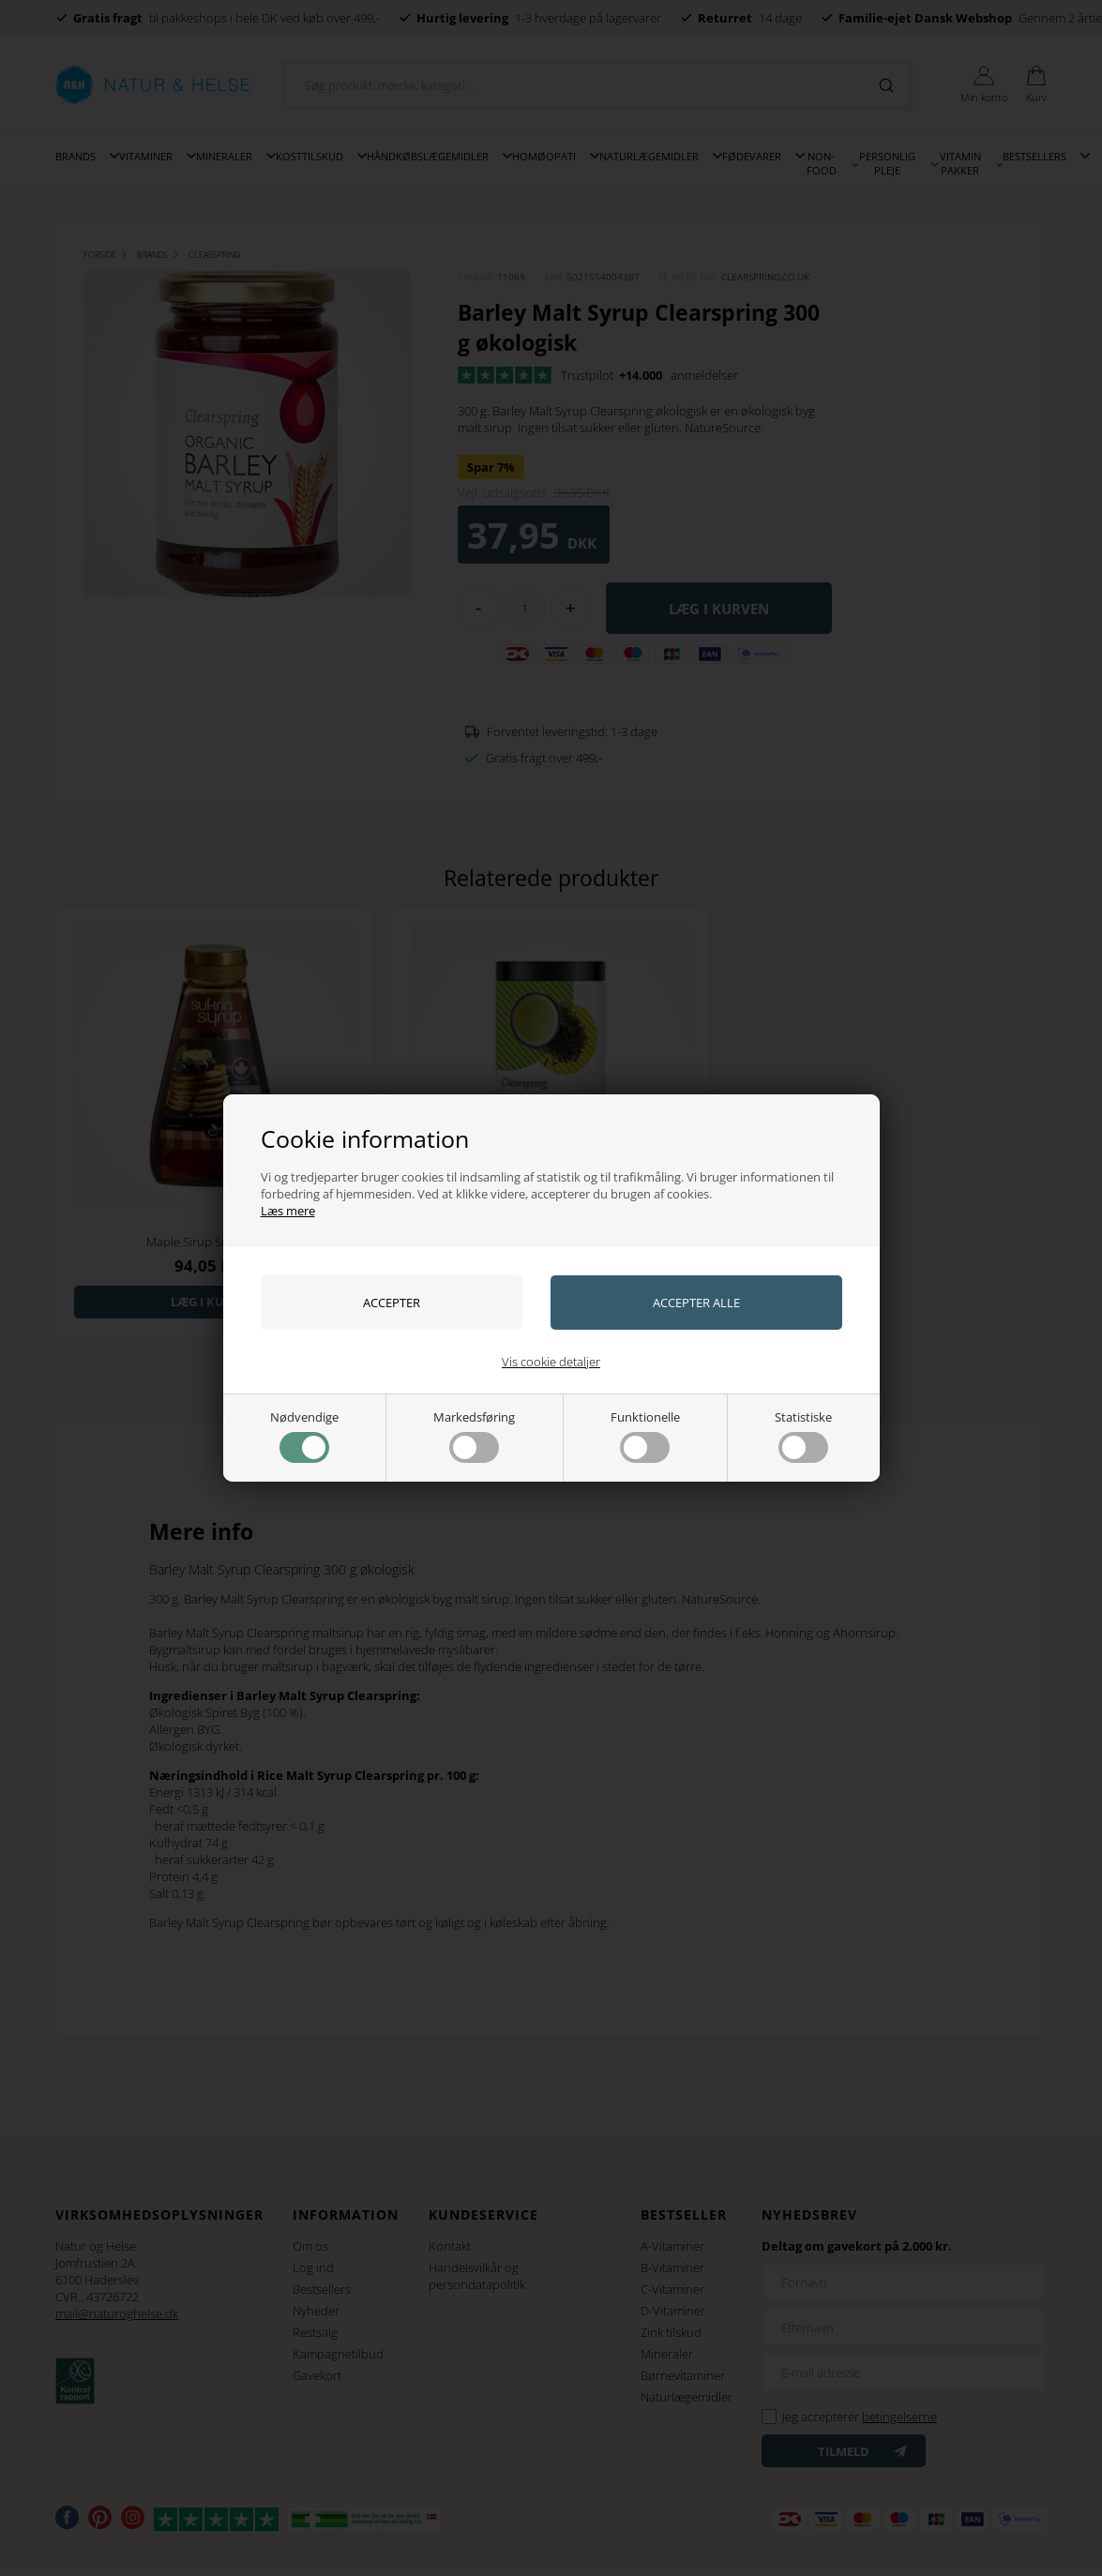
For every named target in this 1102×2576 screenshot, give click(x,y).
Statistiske (803, 1436)
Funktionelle (645, 1436)
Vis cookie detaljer (551, 1361)
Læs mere (288, 1210)
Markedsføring (474, 1436)
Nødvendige (304, 1436)
